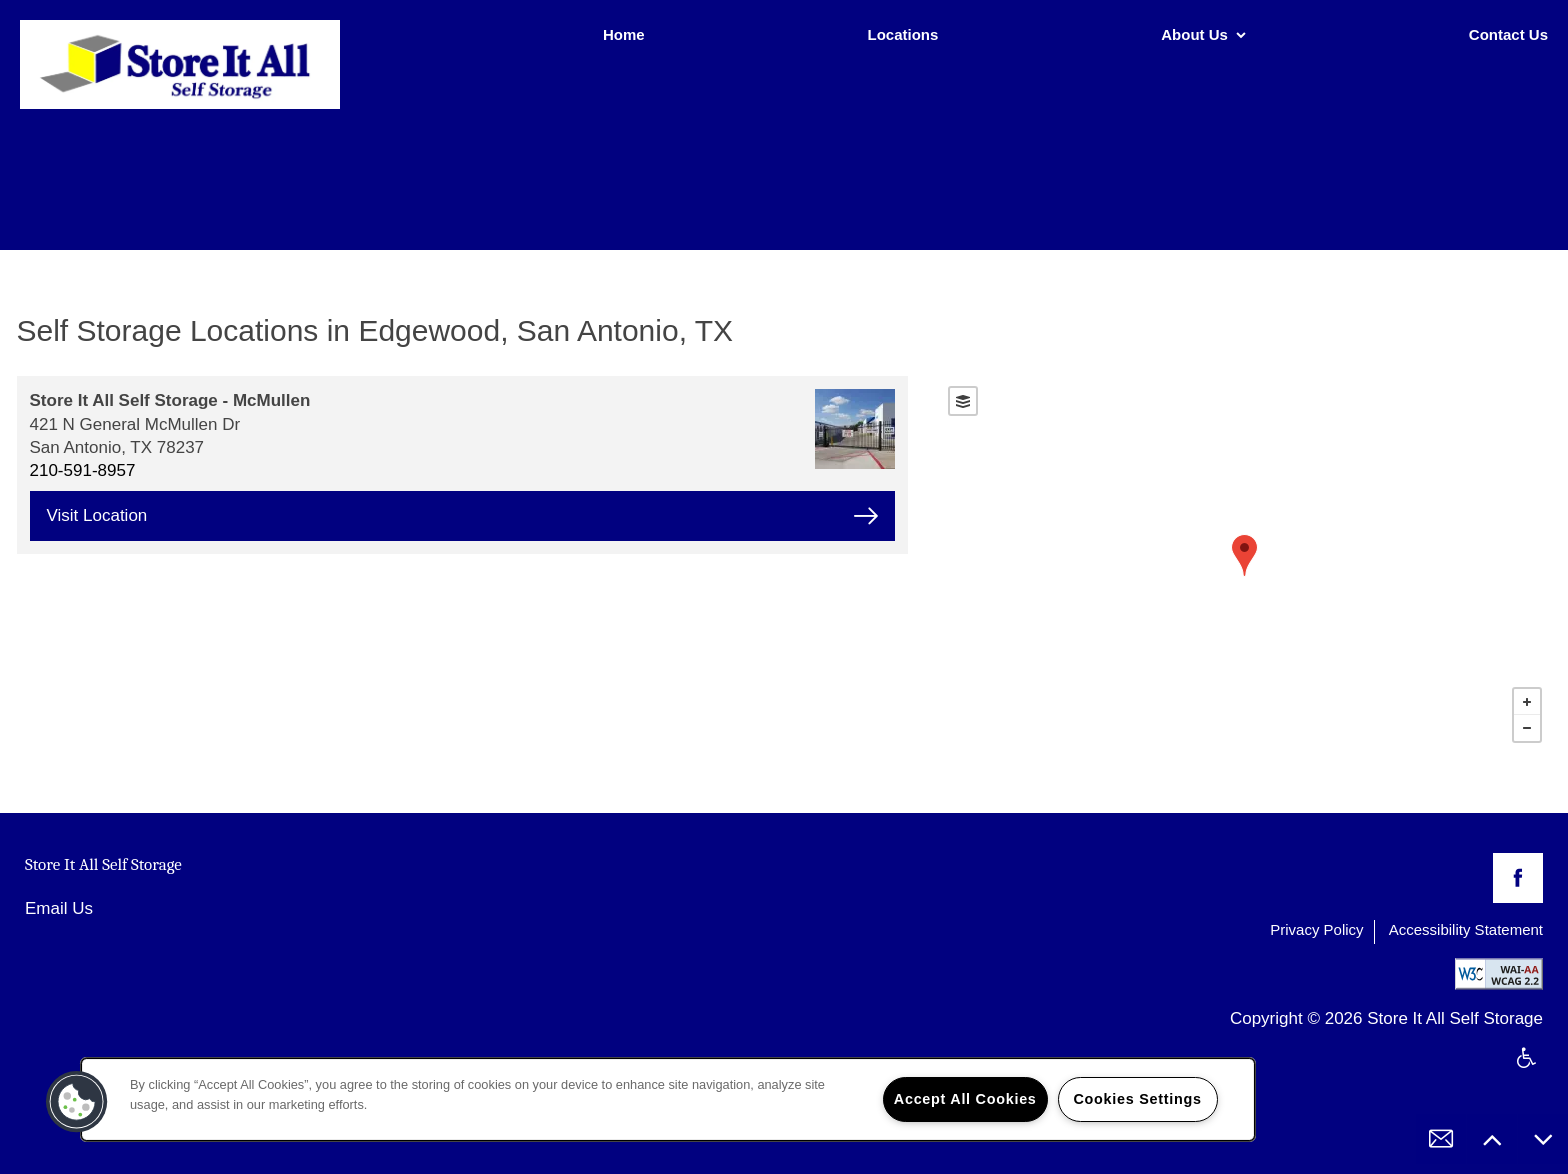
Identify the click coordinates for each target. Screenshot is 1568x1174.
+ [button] (1527, 702)
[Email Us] (1441, 1139)
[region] (668, 1099)
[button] (77, 1102)
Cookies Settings (1137, 1099)
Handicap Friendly (1527, 1070)
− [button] (1527, 728)
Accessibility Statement (1466, 929)
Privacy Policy (1316, 929)
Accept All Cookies (965, 1099)
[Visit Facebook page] (1518, 878)
